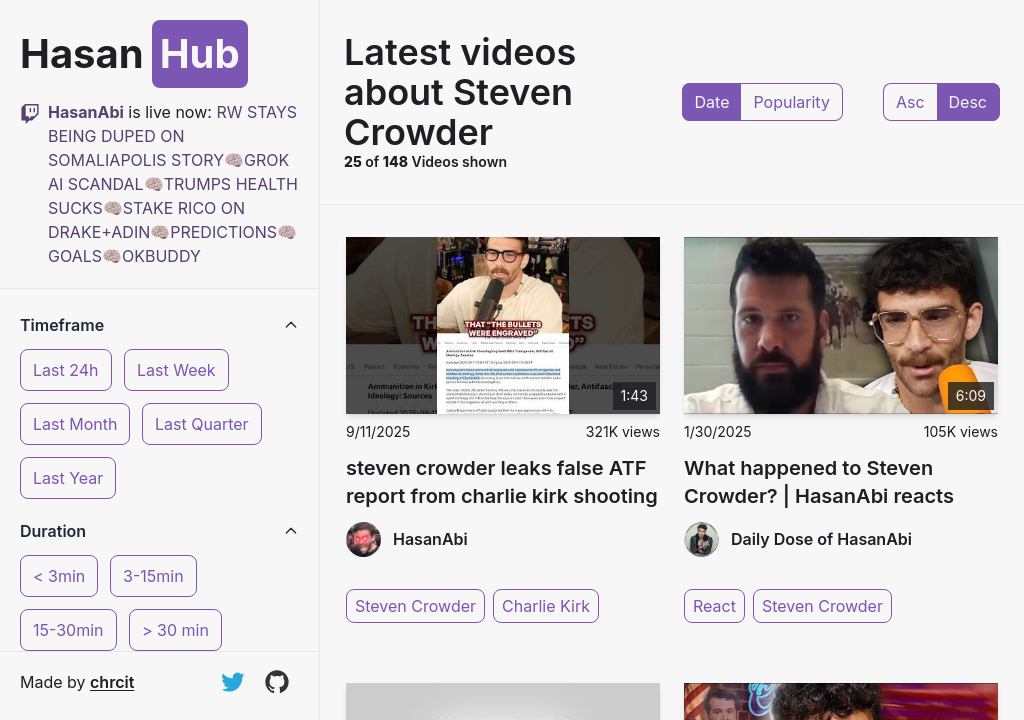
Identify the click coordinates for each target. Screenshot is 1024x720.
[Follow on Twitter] (233, 682)
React (714, 606)
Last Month (75, 424)
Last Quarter (202, 424)
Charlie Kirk (546, 606)
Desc (968, 102)
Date (712, 102)
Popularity (791, 102)
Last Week (176, 370)
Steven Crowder (415, 606)
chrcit (112, 682)
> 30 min (175, 630)
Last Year (68, 478)
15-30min (68, 630)
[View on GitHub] (277, 682)
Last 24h (66, 370)
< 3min (59, 576)
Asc (910, 102)
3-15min (153, 576)
